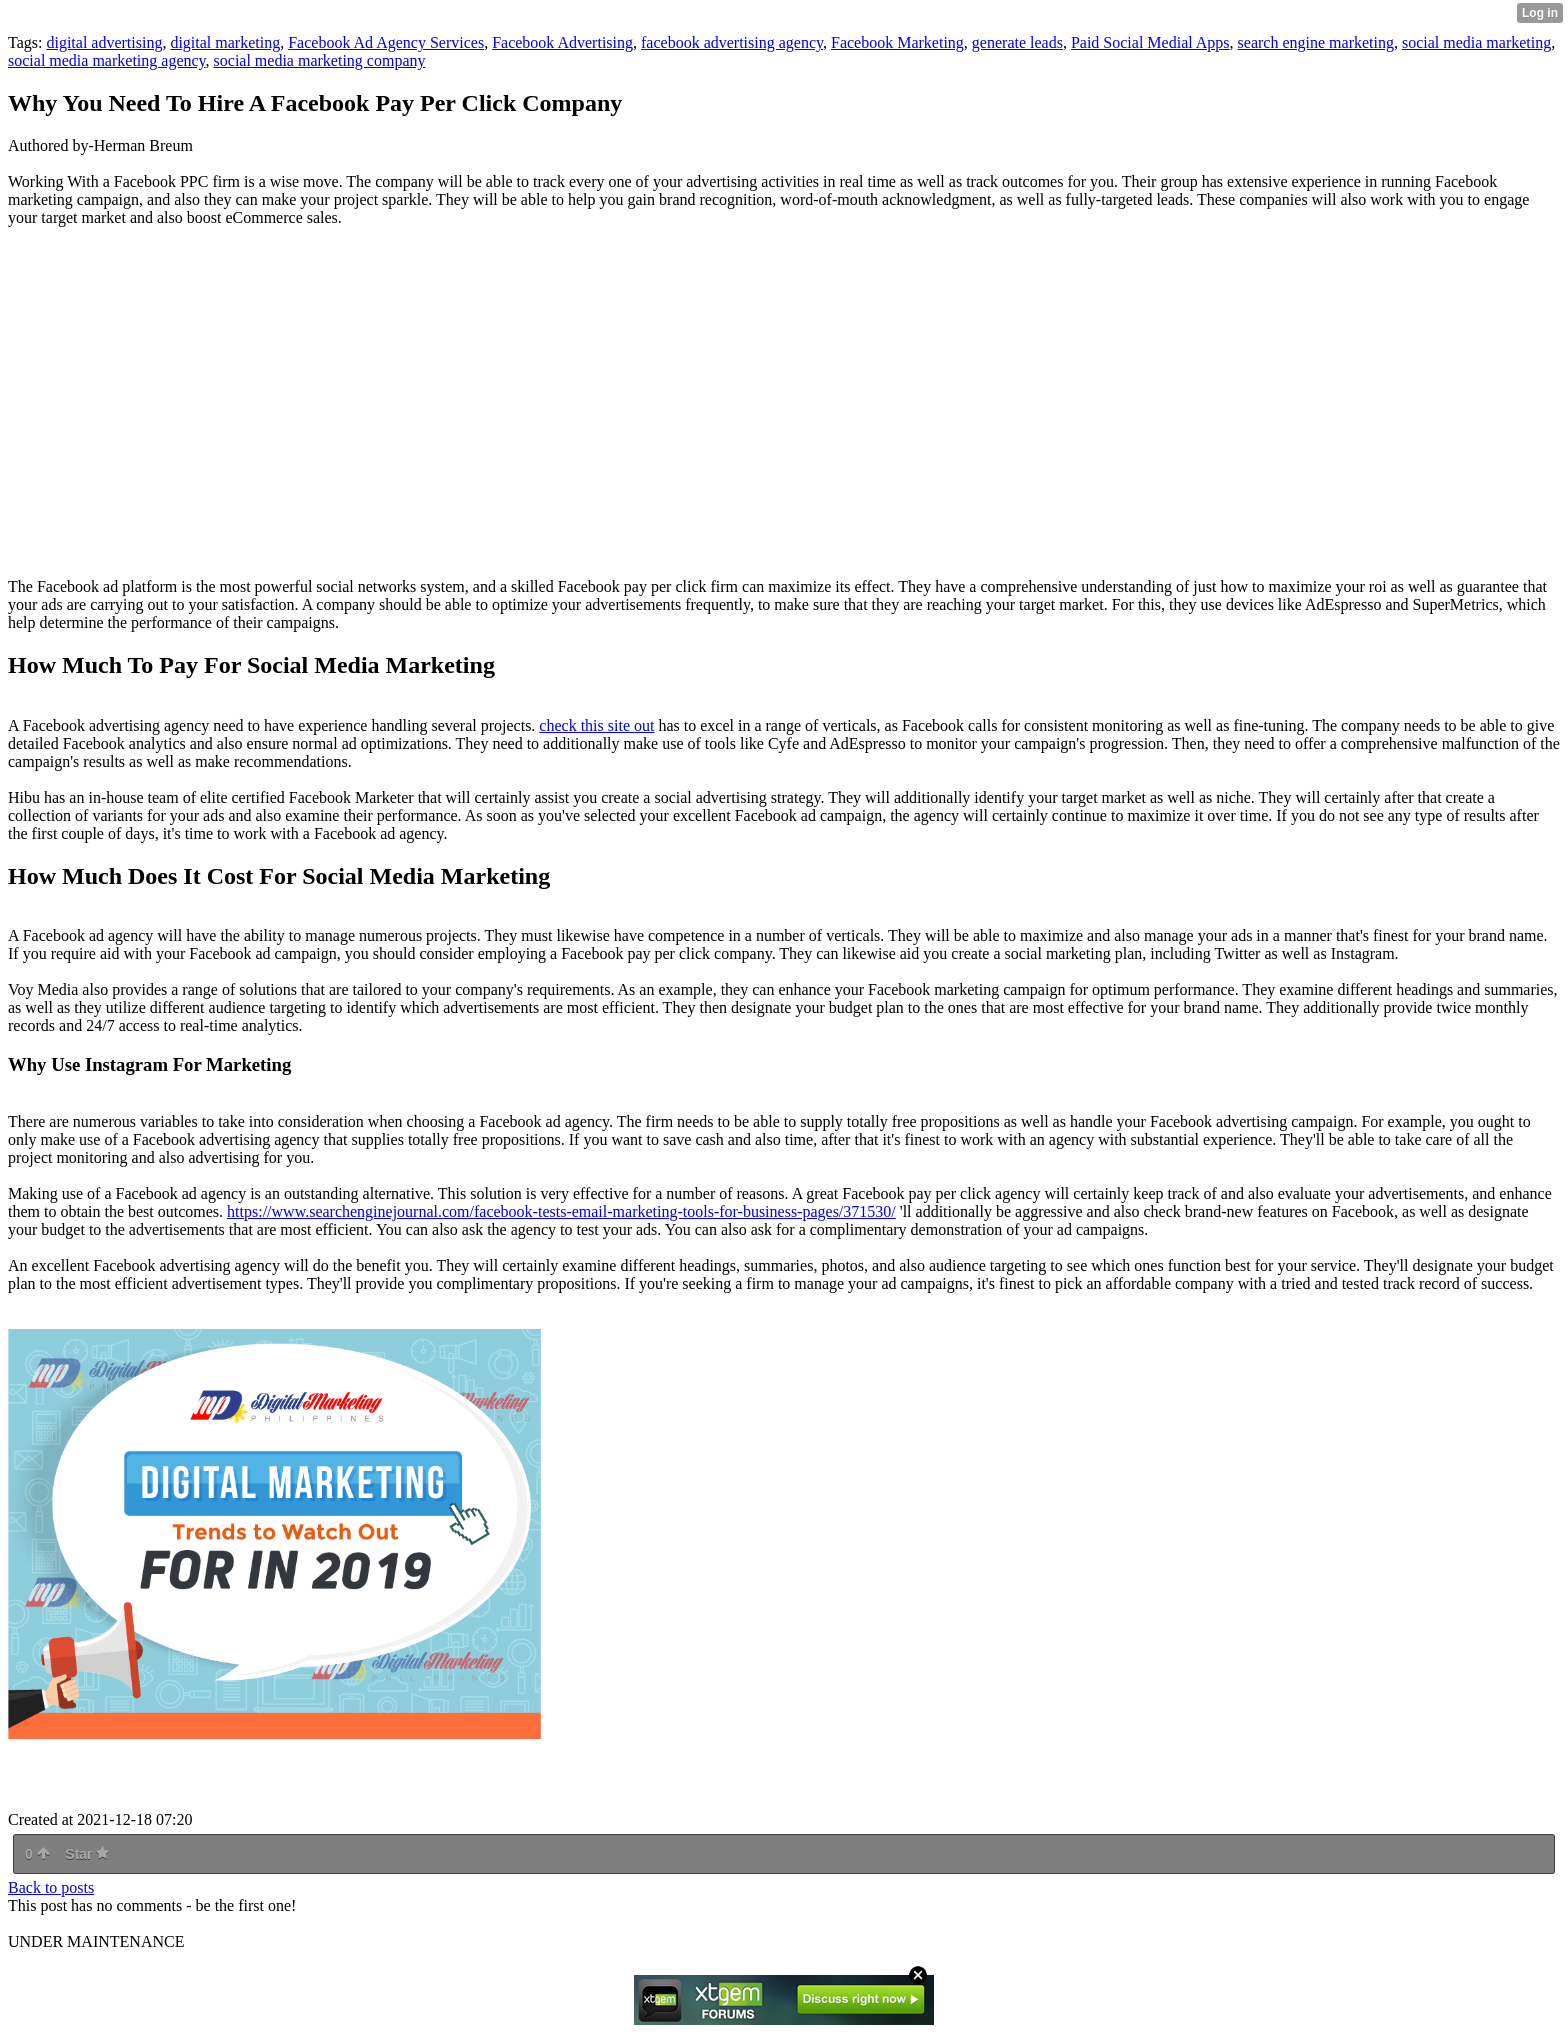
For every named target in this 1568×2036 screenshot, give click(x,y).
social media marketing (1476, 42)
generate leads (1017, 42)
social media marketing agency (107, 60)
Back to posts (51, 1887)
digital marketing (225, 42)
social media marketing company (320, 60)
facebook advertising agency (732, 42)
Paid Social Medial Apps (1150, 42)
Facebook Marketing (897, 42)
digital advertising (104, 42)
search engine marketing (1316, 42)
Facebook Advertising (562, 42)
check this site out (596, 725)
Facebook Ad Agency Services (386, 42)
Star (87, 1854)
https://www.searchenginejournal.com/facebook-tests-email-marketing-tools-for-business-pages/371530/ (561, 1211)
